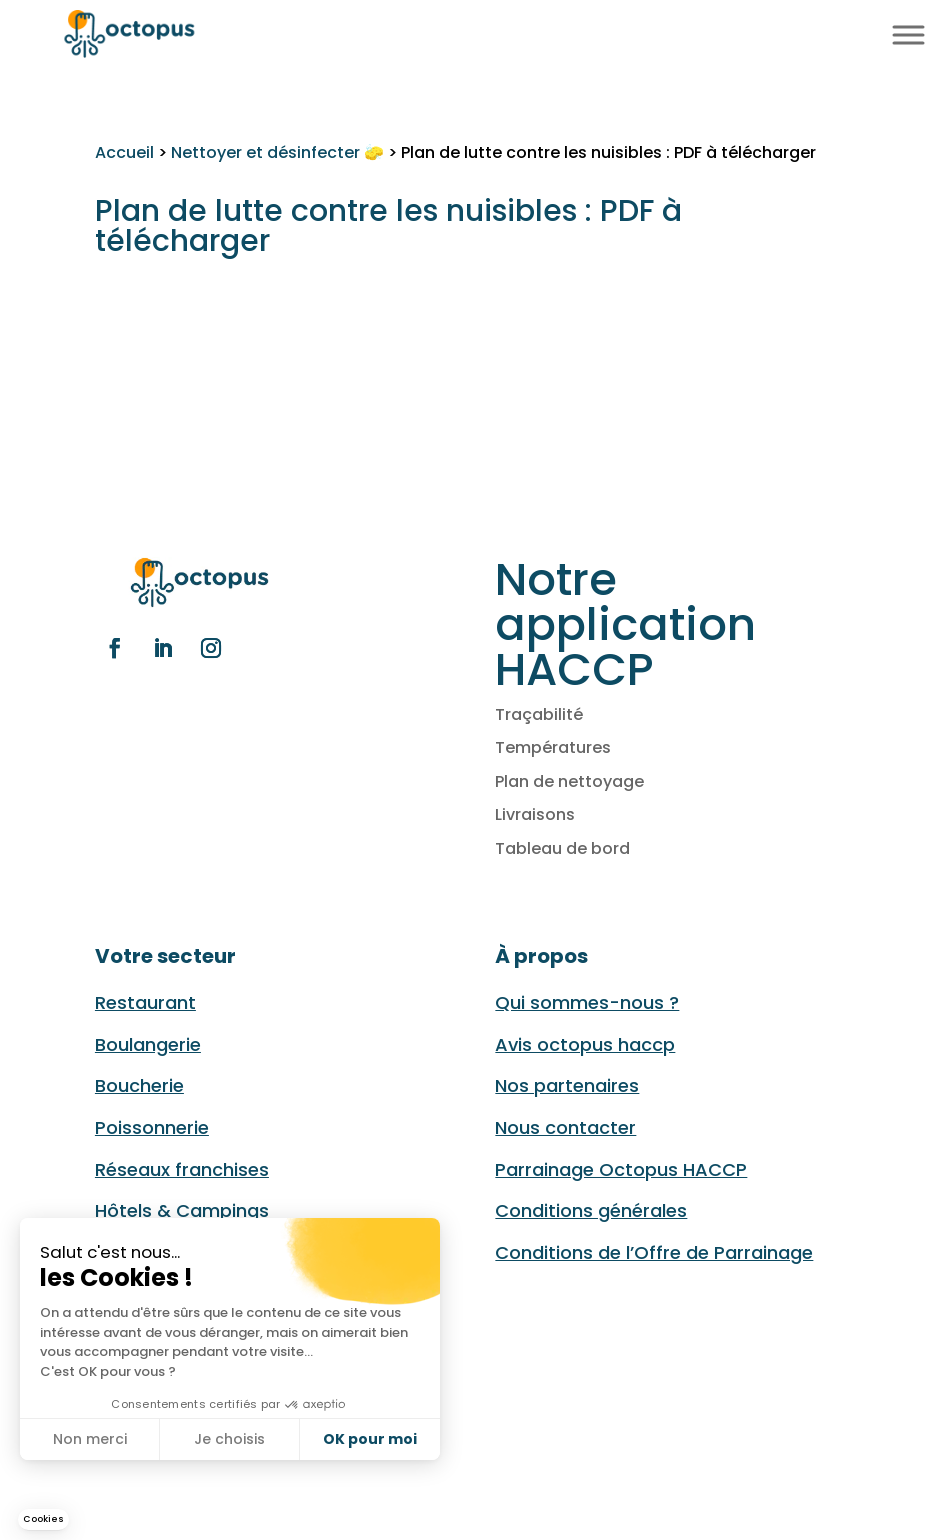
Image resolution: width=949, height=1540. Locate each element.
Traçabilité (539, 714)
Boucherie (139, 1085)
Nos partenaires (567, 1085)
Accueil (124, 152)
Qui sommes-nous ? (587, 1002)
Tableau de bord (562, 848)
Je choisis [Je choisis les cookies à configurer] (229, 1439)
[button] (43, 1519)
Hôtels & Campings (182, 1210)
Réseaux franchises (182, 1169)
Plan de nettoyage (569, 781)
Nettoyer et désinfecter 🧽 (277, 152)
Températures (553, 747)
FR (833, 32)
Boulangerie (148, 1044)
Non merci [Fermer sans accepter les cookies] (90, 1439)
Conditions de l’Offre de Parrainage (654, 1252)
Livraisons (535, 814)
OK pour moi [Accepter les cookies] (370, 1439)
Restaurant (145, 1002)
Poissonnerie (152, 1127)
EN (857, 32)
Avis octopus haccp (585, 1044)
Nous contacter (565, 1127)
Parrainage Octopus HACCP (621, 1169)
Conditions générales (591, 1210)
